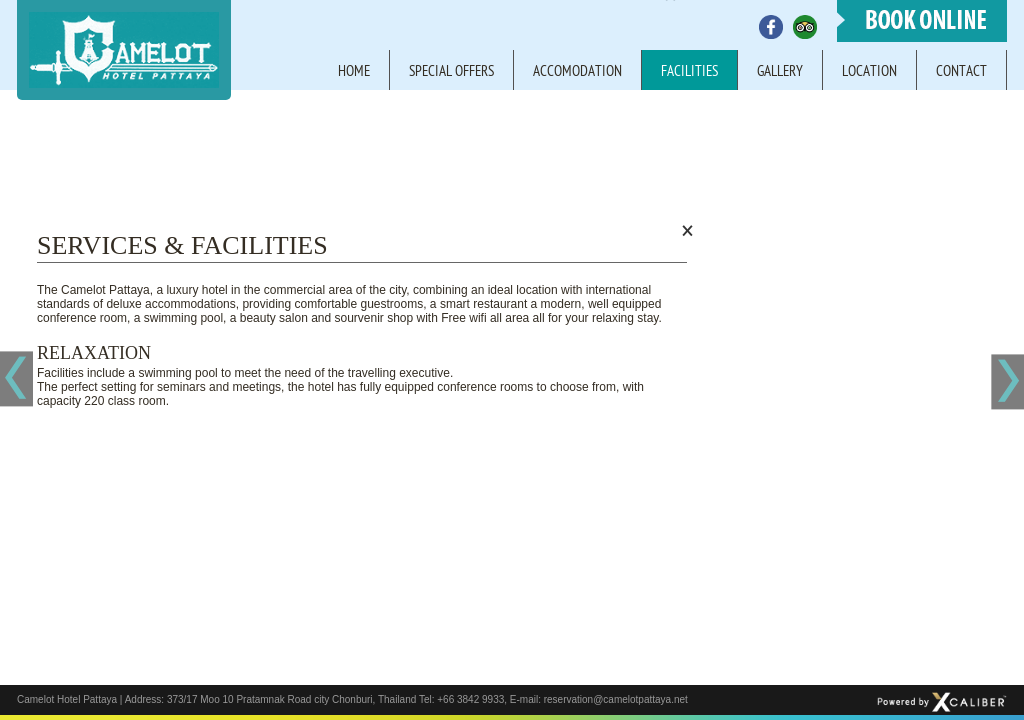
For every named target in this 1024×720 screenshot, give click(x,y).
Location (869, 72)
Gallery (780, 72)
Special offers (451, 72)
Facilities (689, 72)
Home (354, 72)
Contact (961, 72)
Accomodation (577, 72)
